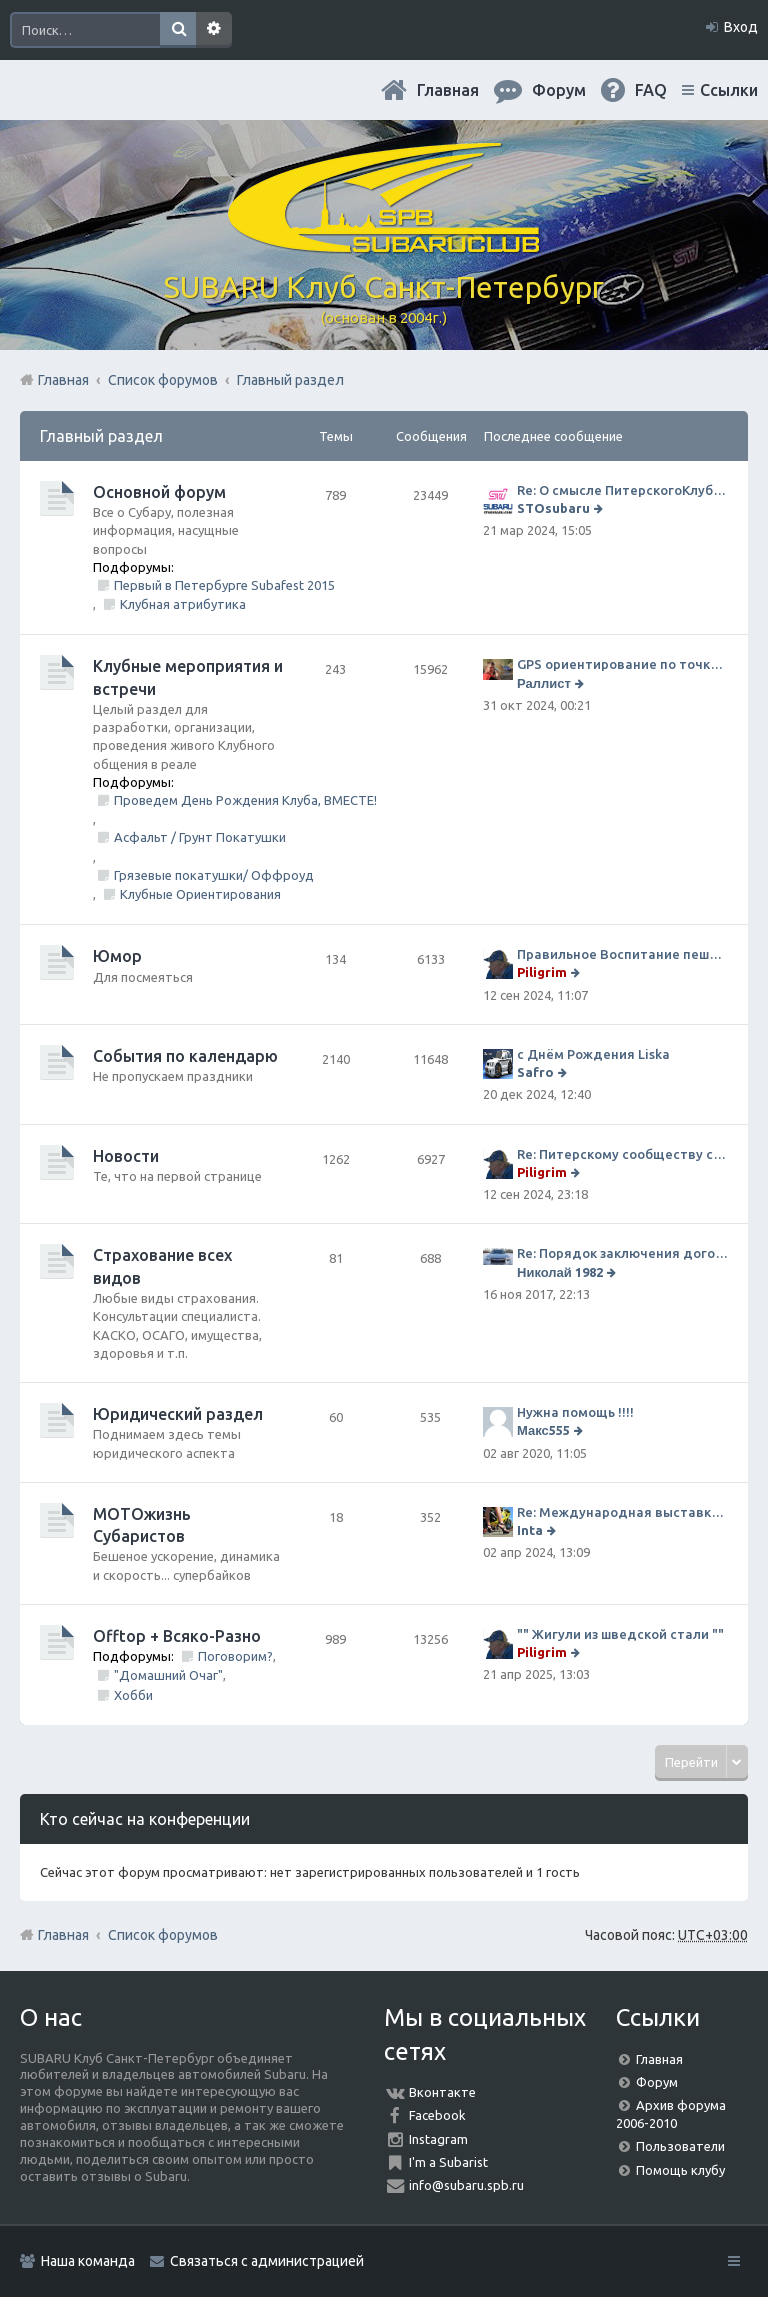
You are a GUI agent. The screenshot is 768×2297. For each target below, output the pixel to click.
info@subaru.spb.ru (466, 2185)
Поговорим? (235, 1656)
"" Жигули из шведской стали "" (620, 1634)
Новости (126, 1156)
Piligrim (542, 972)
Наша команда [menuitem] (88, 2261)
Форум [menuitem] (559, 90)
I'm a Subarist (448, 2162)
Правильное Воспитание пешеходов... (622, 954)
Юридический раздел (178, 1414)
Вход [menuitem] (741, 27)
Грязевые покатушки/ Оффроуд (214, 875)
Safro (535, 1072)
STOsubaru (553, 508)
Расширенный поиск (214, 30)
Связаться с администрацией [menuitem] (267, 2261)
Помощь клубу (680, 2170)
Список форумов (163, 1935)
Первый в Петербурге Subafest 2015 (224, 585)
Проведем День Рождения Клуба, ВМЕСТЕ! (245, 800)
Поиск (178, 30)
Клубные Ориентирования (200, 894)
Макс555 (543, 1430)
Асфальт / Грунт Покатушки (200, 837)
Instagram (438, 2139)
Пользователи (680, 2146)
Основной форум (159, 492)
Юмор (117, 956)
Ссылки (729, 90)
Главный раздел (101, 436)
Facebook (437, 2115)
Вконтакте (442, 2092)
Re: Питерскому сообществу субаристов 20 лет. (622, 1154)
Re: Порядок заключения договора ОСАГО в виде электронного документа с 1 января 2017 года (622, 1253)
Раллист (544, 683)
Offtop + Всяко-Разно (177, 1636)
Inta (530, 1530)
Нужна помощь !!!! (575, 1412)
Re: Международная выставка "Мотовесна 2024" (622, 1512)
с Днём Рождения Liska (593, 1054)
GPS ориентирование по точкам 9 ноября (622, 664)
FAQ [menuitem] (651, 90)
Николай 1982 (560, 1272)
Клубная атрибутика (183, 604)
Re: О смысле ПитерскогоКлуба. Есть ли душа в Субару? (622, 490)
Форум (657, 2082)
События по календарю (185, 1056)
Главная (448, 90)
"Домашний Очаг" (168, 1675)
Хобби (133, 1695)
